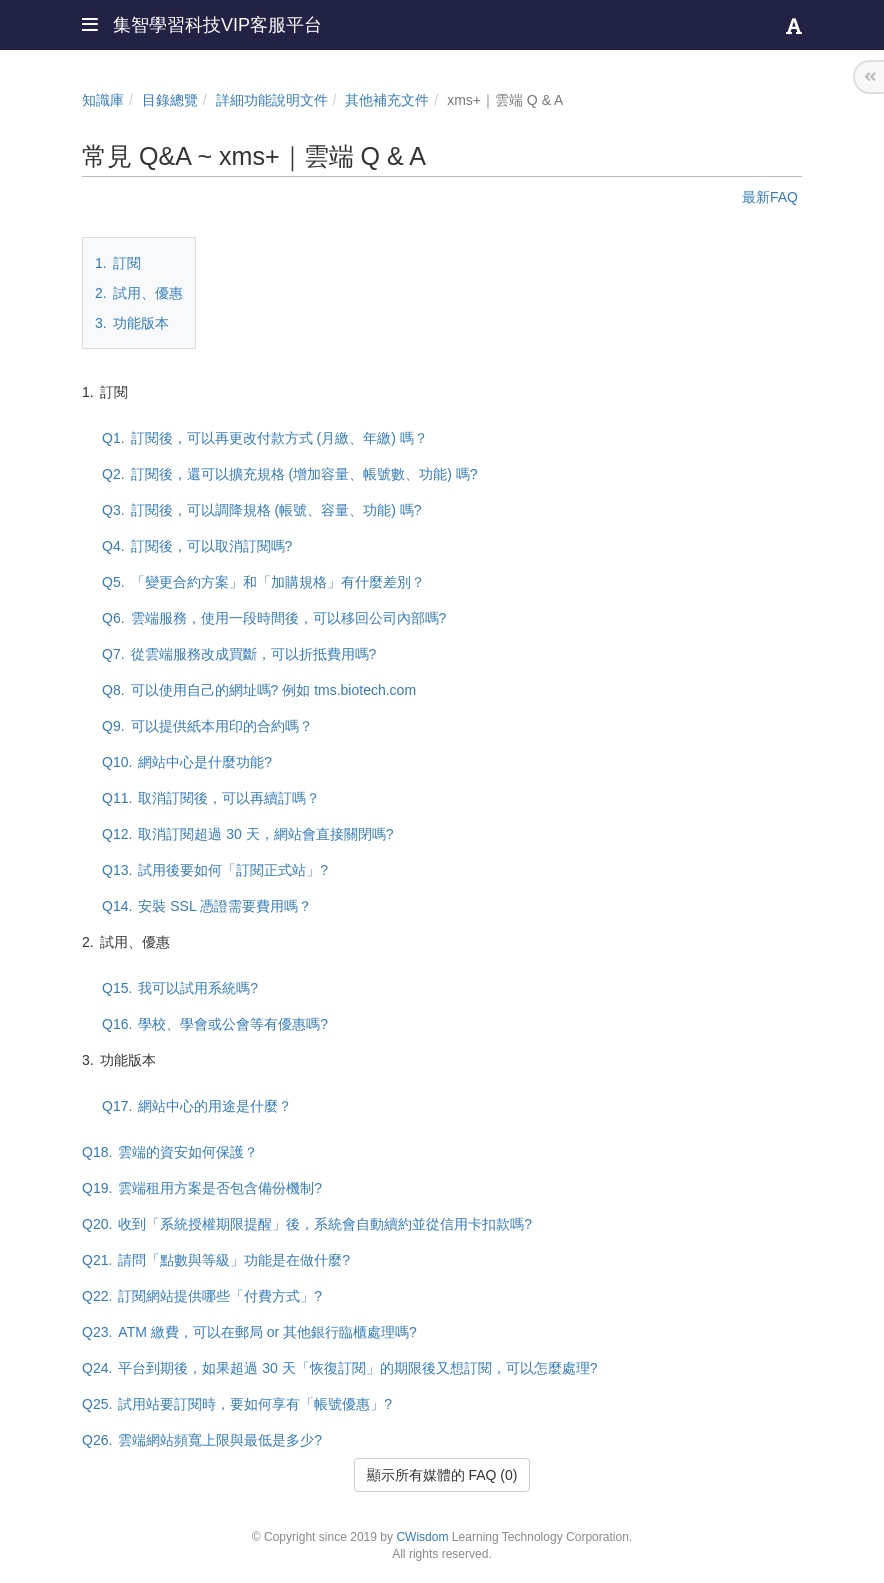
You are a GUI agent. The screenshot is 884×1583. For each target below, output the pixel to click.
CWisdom (422, 1537)
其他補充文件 (387, 100)
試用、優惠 (139, 293)
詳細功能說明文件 (272, 100)
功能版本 (132, 323)
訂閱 (118, 263)
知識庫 (103, 100)
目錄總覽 (170, 100)
